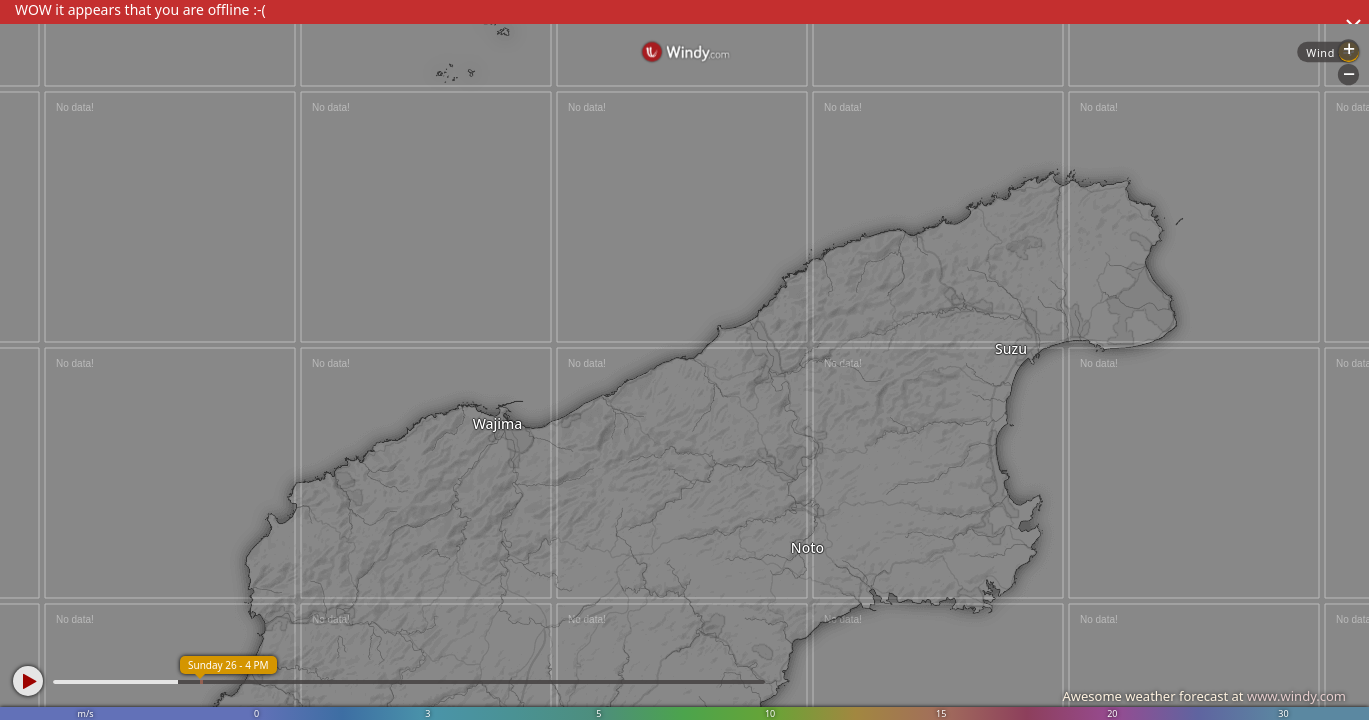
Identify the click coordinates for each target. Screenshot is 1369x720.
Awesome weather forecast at (1204, 696)
